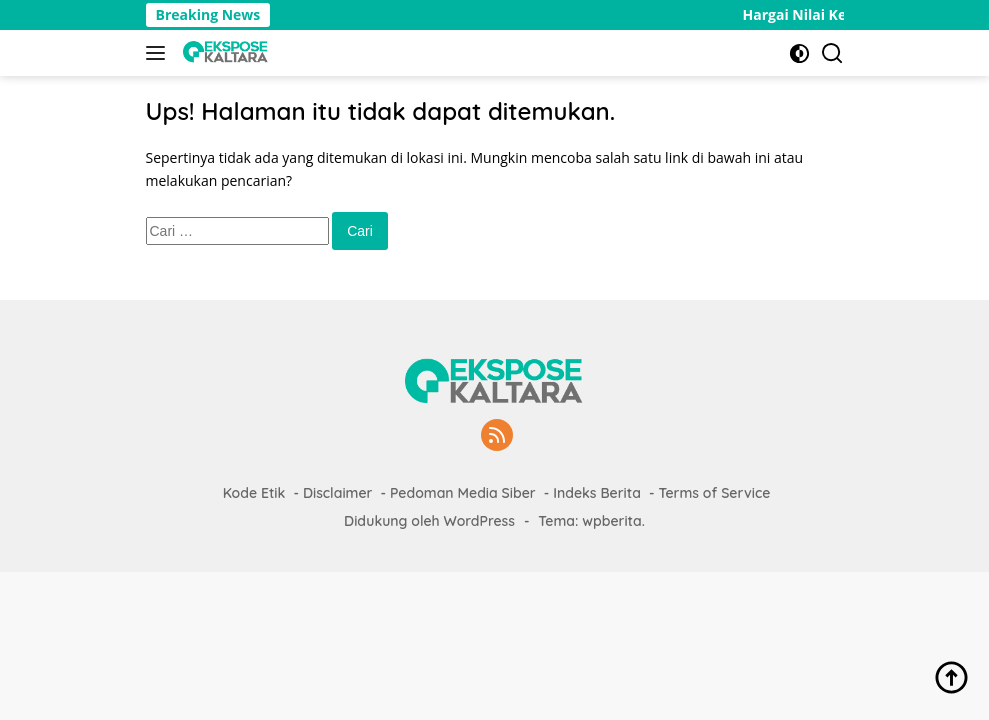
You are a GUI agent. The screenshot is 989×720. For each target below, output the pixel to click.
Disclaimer (338, 493)
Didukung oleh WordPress (429, 521)
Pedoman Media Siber (463, 493)
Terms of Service (714, 493)
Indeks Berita (597, 493)
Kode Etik (254, 493)
